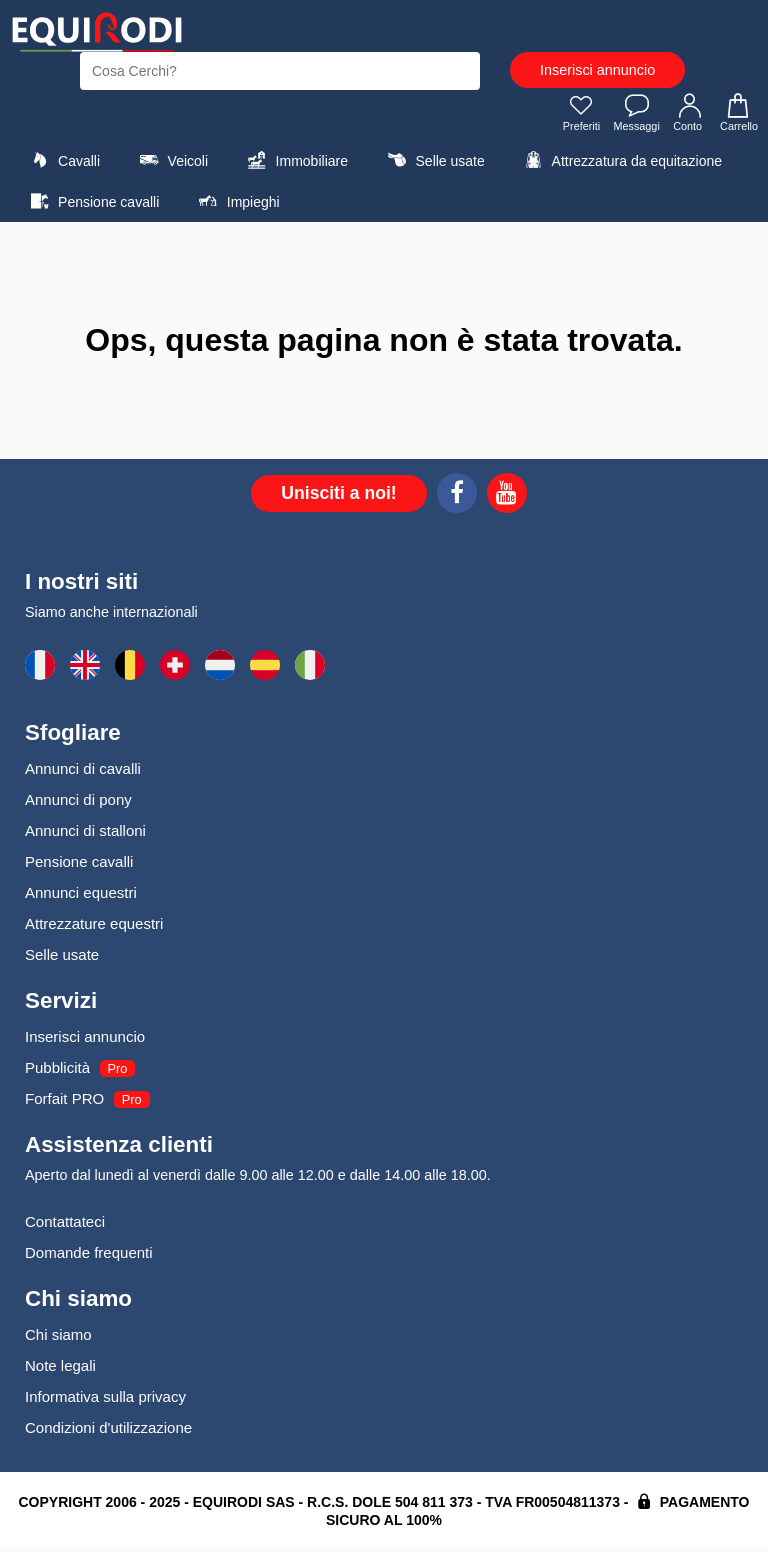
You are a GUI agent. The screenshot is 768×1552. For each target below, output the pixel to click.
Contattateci (65, 1225)
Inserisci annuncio (597, 70)
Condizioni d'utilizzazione (108, 1431)
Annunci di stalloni (85, 834)
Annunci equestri (81, 896)
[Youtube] (507, 500)
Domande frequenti (89, 1256)
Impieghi (237, 205)
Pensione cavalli (92, 205)
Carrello (736, 116)
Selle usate (433, 164)
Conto (686, 116)
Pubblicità (57, 1071)
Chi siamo (58, 1338)
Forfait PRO (64, 1102)
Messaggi (629, 116)
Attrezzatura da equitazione (620, 164)
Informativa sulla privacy (105, 1400)
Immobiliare (295, 164)
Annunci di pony (78, 803)
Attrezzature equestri (94, 927)
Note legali (60, 1369)
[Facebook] (457, 500)
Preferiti (570, 116)
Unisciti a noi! (338, 497)
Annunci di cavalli (83, 772)
